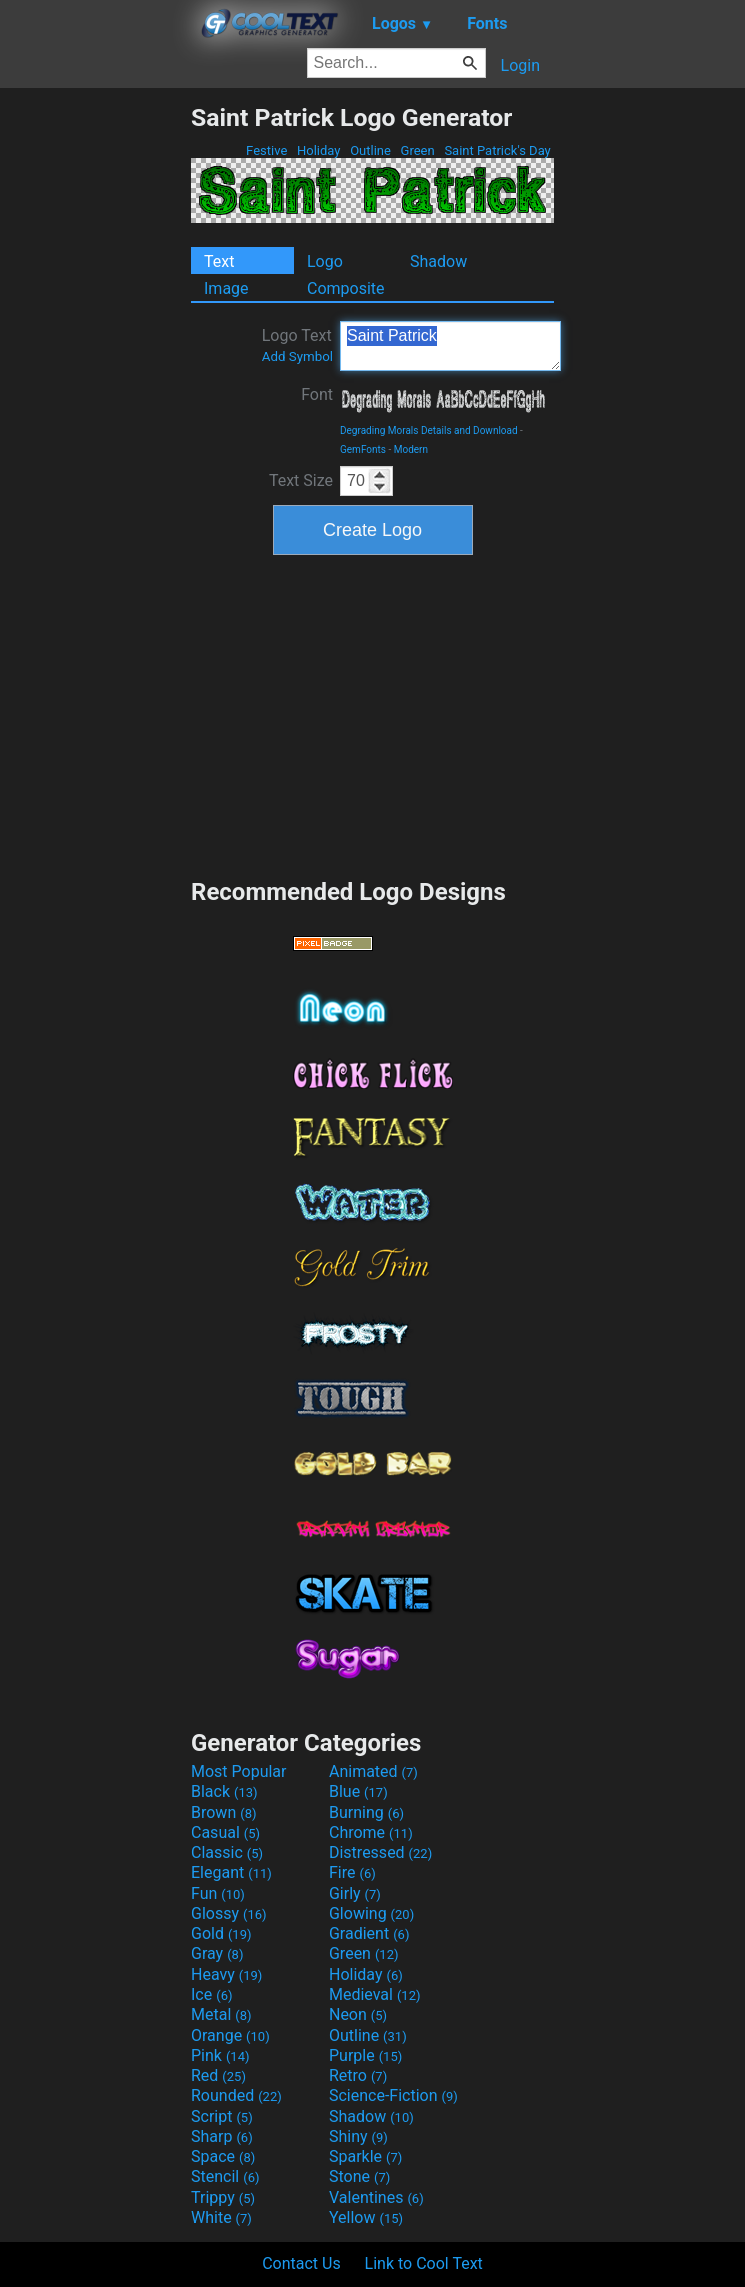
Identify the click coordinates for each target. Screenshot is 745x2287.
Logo (325, 261)
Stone (359, 2176)
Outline (370, 150)
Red (218, 2075)
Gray (217, 1953)
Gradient (369, 1933)
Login (520, 65)
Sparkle (365, 2156)
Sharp (222, 2136)
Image (226, 288)
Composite (346, 288)
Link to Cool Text (424, 2263)
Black (224, 1791)
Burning (366, 1812)
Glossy (229, 1913)
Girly (355, 1893)
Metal (221, 2014)
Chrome (371, 1832)
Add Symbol (297, 356)
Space (223, 2156)
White (221, 2217)
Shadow (438, 261)
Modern (411, 449)
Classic (227, 1852)
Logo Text (297, 345)
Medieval (375, 1994)
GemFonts (363, 449)
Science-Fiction (393, 2095)
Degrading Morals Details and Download (429, 430)
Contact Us (301, 2263)
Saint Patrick (450, 346)
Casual (225, 1832)
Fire (352, 1872)
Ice (211, 1994)
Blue (358, 1791)
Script (222, 2116)
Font (317, 394)
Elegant (231, 1872)
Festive (267, 150)
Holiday (319, 150)
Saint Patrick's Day (497, 150)
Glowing (371, 1913)
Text (219, 261)
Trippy (223, 2197)
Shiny (358, 2136)
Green (417, 150)
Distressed (380, 1852)
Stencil (225, 2176)
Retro (358, 2075)
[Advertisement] (95, 403)
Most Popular (239, 1771)
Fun (218, 1893)
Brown (223, 1812)
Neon (358, 2014)
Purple (365, 2055)
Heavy (226, 1974)
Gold (221, 1933)
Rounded (236, 2095)
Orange (230, 2035)
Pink (220, 2055)
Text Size (301, 480)
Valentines (376, 2197)
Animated (373, 1771)
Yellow (366, 2217)
